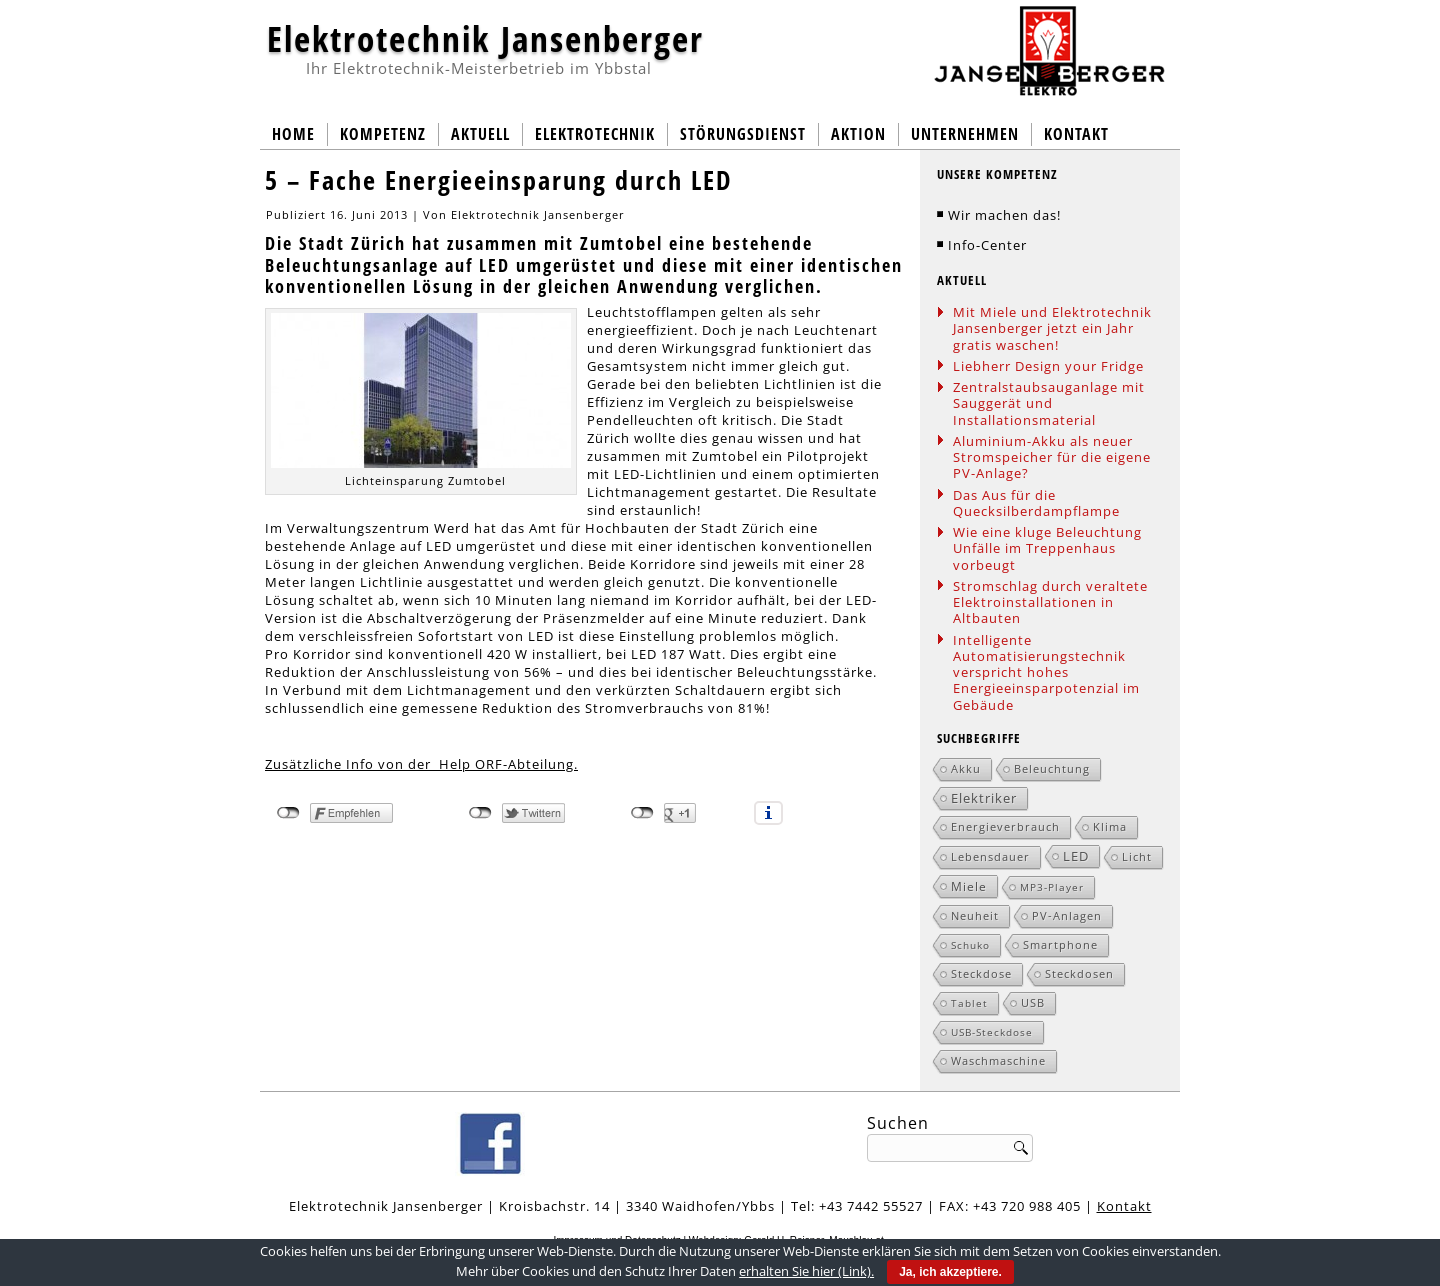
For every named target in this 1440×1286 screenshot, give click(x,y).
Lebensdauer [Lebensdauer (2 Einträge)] (990, 856)
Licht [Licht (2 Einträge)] (1137, 856)
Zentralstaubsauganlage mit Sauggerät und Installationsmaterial (1049, 403)
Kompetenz (383, 134)
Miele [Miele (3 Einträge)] (969, 886)
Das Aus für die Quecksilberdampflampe (1036, 503)
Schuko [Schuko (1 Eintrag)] (970, 945)
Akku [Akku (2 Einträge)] (966, 768)
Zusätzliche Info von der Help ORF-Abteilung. (421, 764)
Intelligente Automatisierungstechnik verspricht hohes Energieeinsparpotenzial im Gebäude (1046, 672)
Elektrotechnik (595, 134)
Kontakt (1076, 134)
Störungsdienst (743, 134)
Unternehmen (965, 134)
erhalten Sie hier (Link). (806, 1271)
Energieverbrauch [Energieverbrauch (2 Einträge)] (1005, 826)
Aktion (858, 134)
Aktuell (480, 134)
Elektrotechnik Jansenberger (485, 38)
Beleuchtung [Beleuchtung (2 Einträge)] (1052, 768)
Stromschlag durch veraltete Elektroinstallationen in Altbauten (1050, 602)
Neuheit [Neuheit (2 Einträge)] (975, 915)
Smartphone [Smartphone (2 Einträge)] (1060, 944)
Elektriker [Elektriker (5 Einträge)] (984, 798)
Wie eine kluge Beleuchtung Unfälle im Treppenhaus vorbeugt (1047, 548)
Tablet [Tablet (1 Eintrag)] (969, 1003)
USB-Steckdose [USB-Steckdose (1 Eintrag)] (992, 1032)
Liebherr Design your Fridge (1048, 366)
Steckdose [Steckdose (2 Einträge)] (981, 973)
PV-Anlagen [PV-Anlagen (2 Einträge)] (1067, 915)
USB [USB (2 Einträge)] (1033, 1002)
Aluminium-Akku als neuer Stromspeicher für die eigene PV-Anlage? (1052, 457)
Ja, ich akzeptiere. (950, 1272)
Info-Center (987, 245)
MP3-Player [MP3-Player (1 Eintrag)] (1052, 887)
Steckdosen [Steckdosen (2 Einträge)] (1079, 973)
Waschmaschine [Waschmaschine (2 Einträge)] (998, 1060)
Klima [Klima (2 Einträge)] (1110, 826)
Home (293, 134)
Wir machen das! (1004, 215)
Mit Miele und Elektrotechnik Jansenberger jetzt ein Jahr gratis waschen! (1052, 328)
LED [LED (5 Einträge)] (1076, 856)
